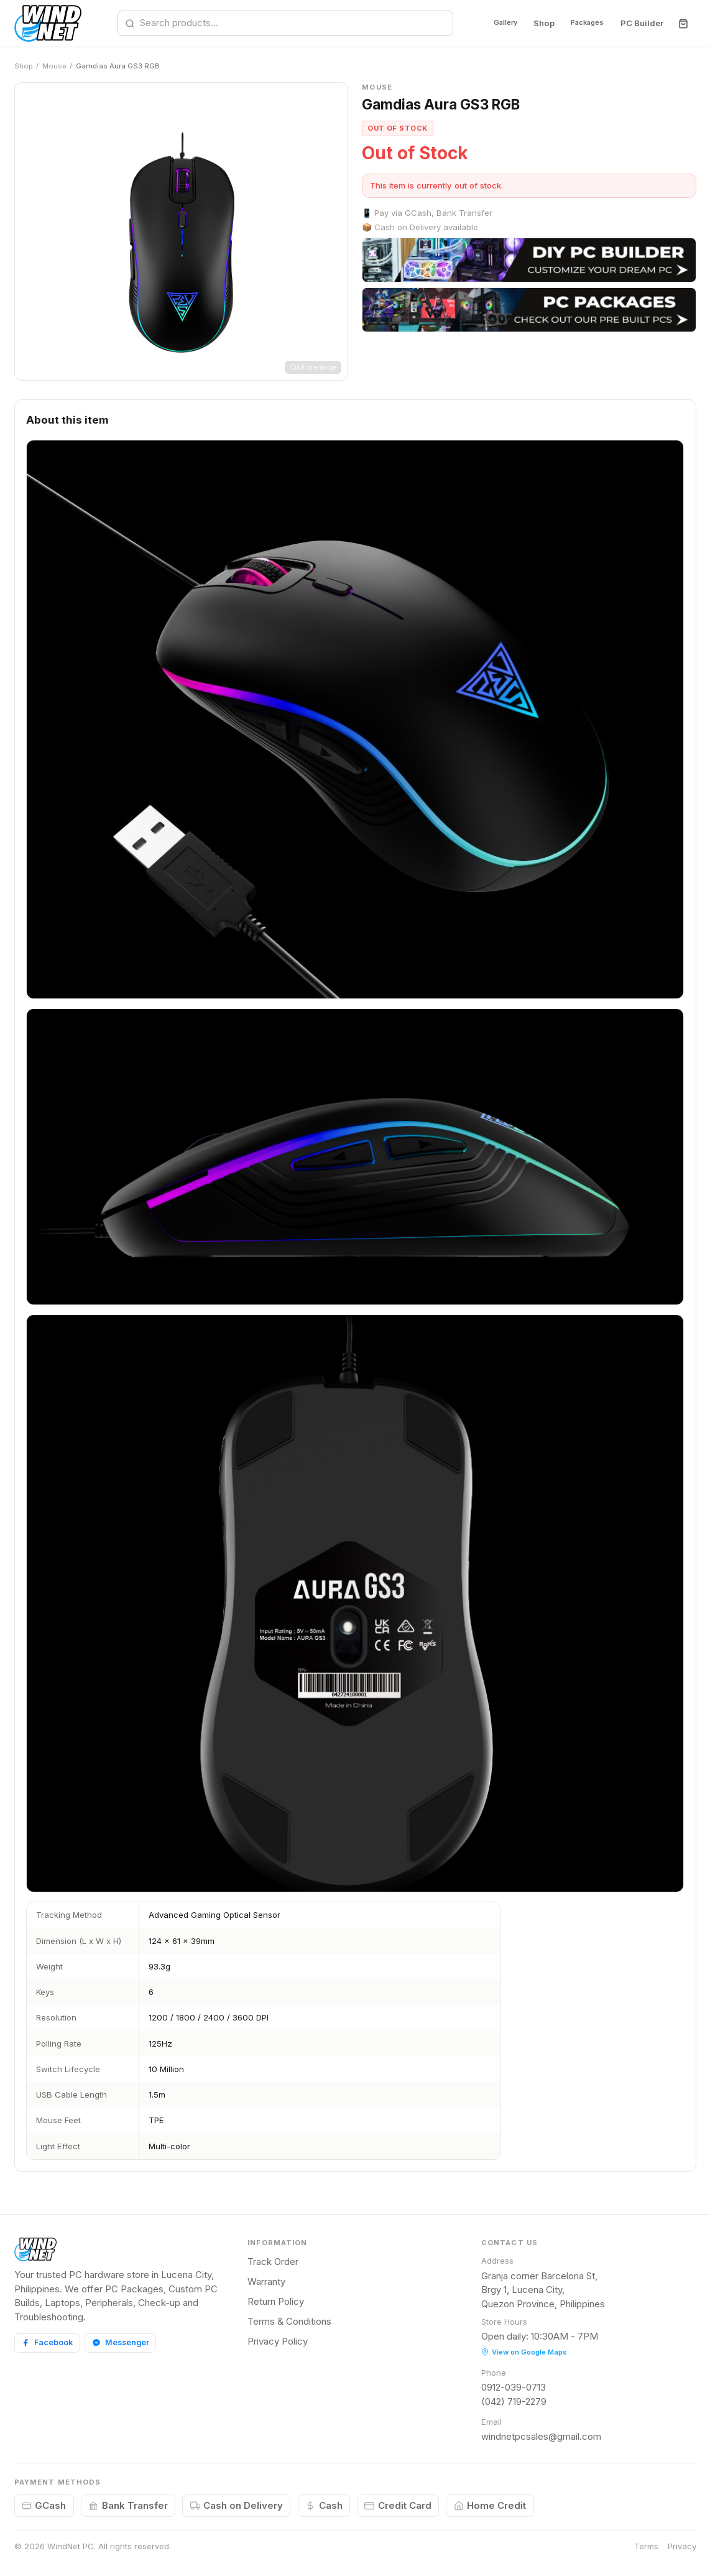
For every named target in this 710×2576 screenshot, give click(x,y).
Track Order (272, 2261)
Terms (646, 2546)
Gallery (487, 23)
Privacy (682, 2546)
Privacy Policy (277, 2341)
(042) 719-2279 (513, 2401)
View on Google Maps (524, 2352)
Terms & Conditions (289, 2321)
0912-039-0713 (513, 2387)
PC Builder (641, 23)
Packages (580, 23)
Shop (531, 23)
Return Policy (275, 2301)
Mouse (54, 66)
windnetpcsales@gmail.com (541, 2436)
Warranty (266, 2281)
